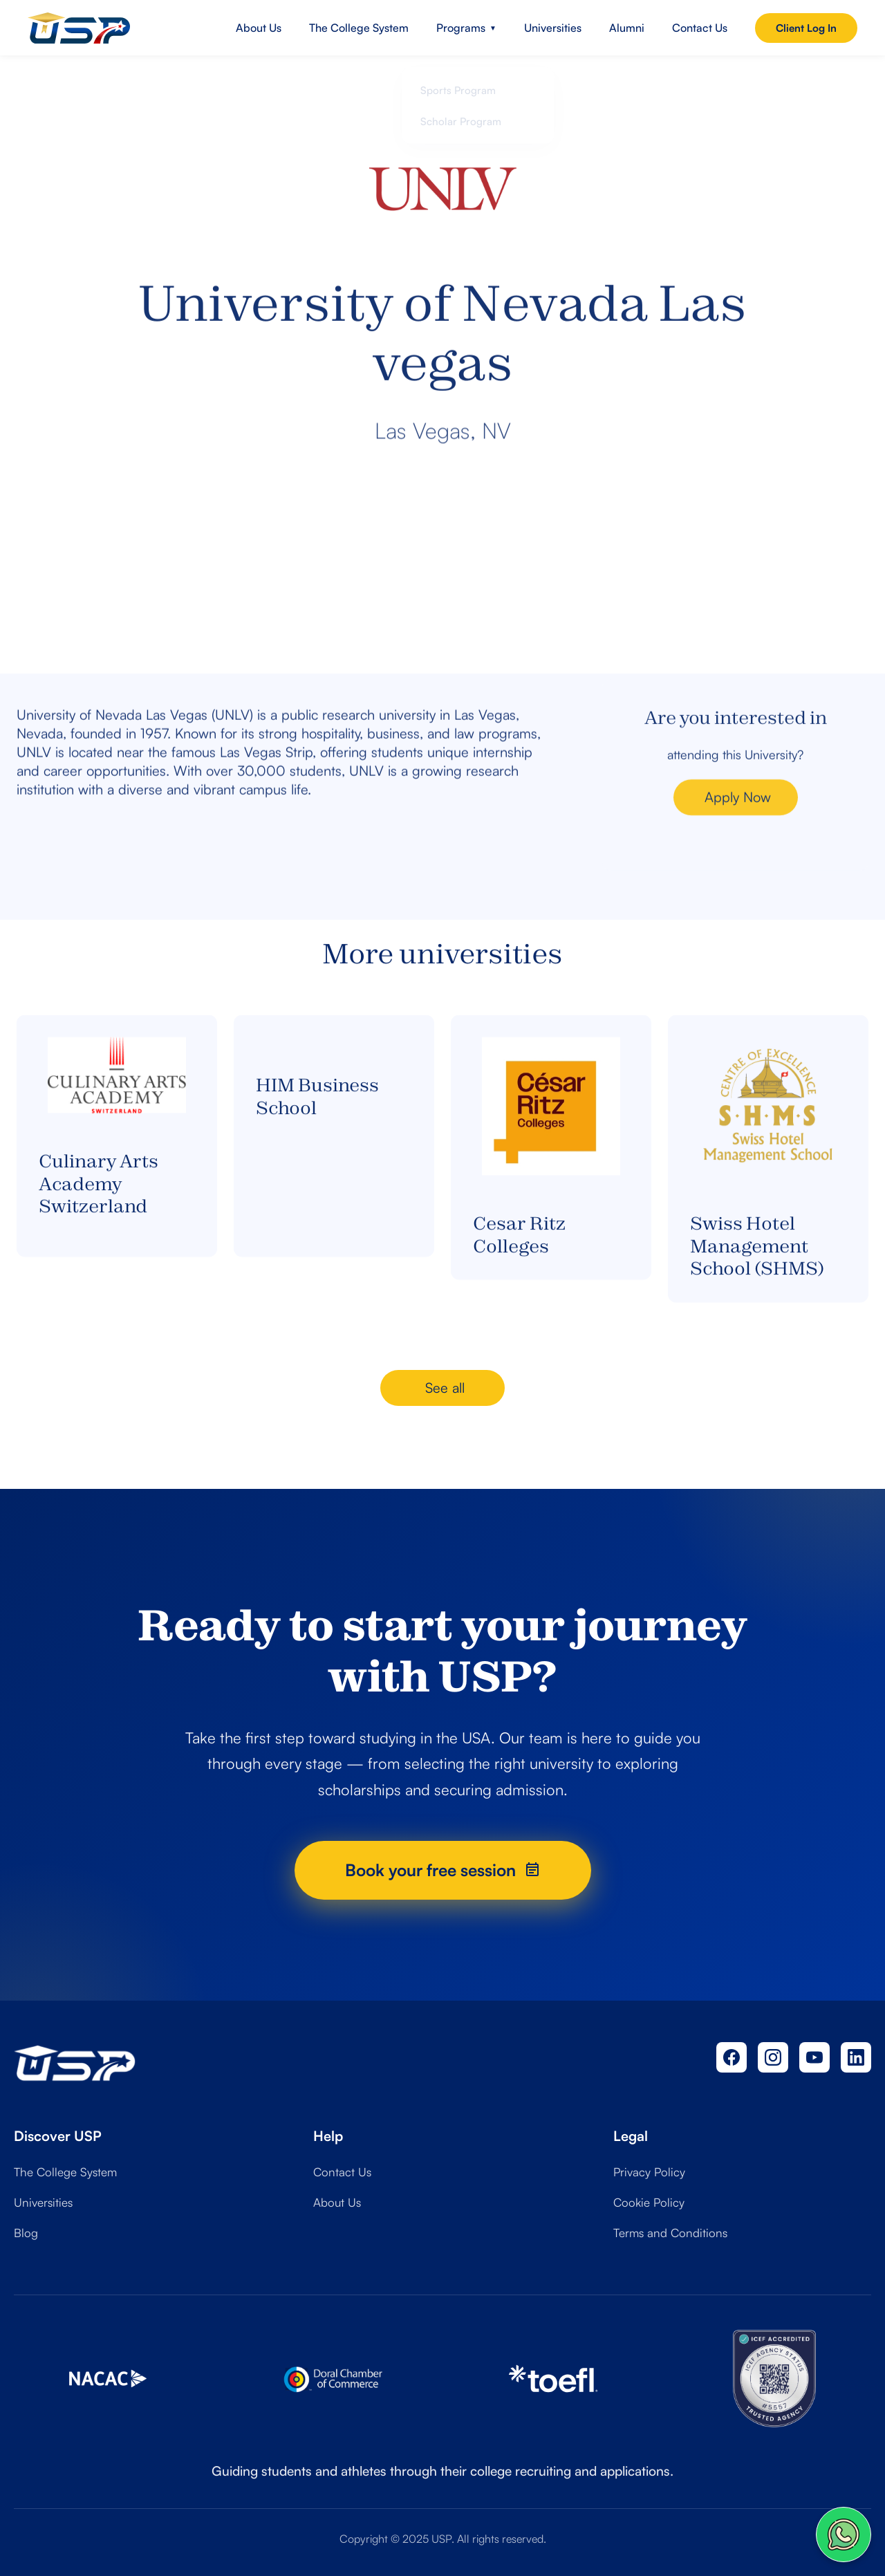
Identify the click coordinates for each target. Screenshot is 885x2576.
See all (445, 1387)
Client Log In (806, 28)
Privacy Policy (649, 2172)
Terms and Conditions (670, 2232)
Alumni (626, 27)
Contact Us (699, 27)
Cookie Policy (648, 2202)
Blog (26, 2232)
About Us (258, 27)
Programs (466, 27)
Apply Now (738, 822)
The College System (359, 27)
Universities (552, 27)
